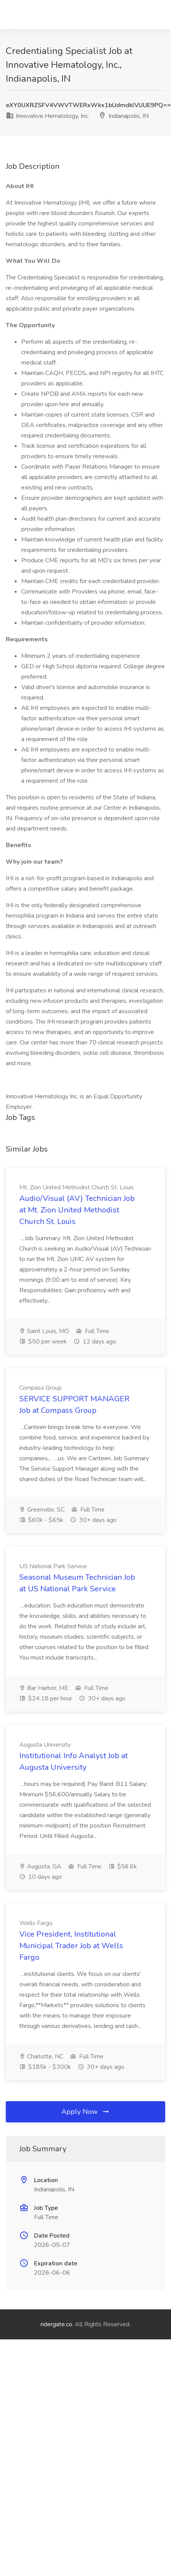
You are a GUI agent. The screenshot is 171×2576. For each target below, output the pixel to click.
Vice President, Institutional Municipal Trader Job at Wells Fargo (71, 1945)
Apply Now (85, 2111)
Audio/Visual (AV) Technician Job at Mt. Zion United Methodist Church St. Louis (77, 1210)
